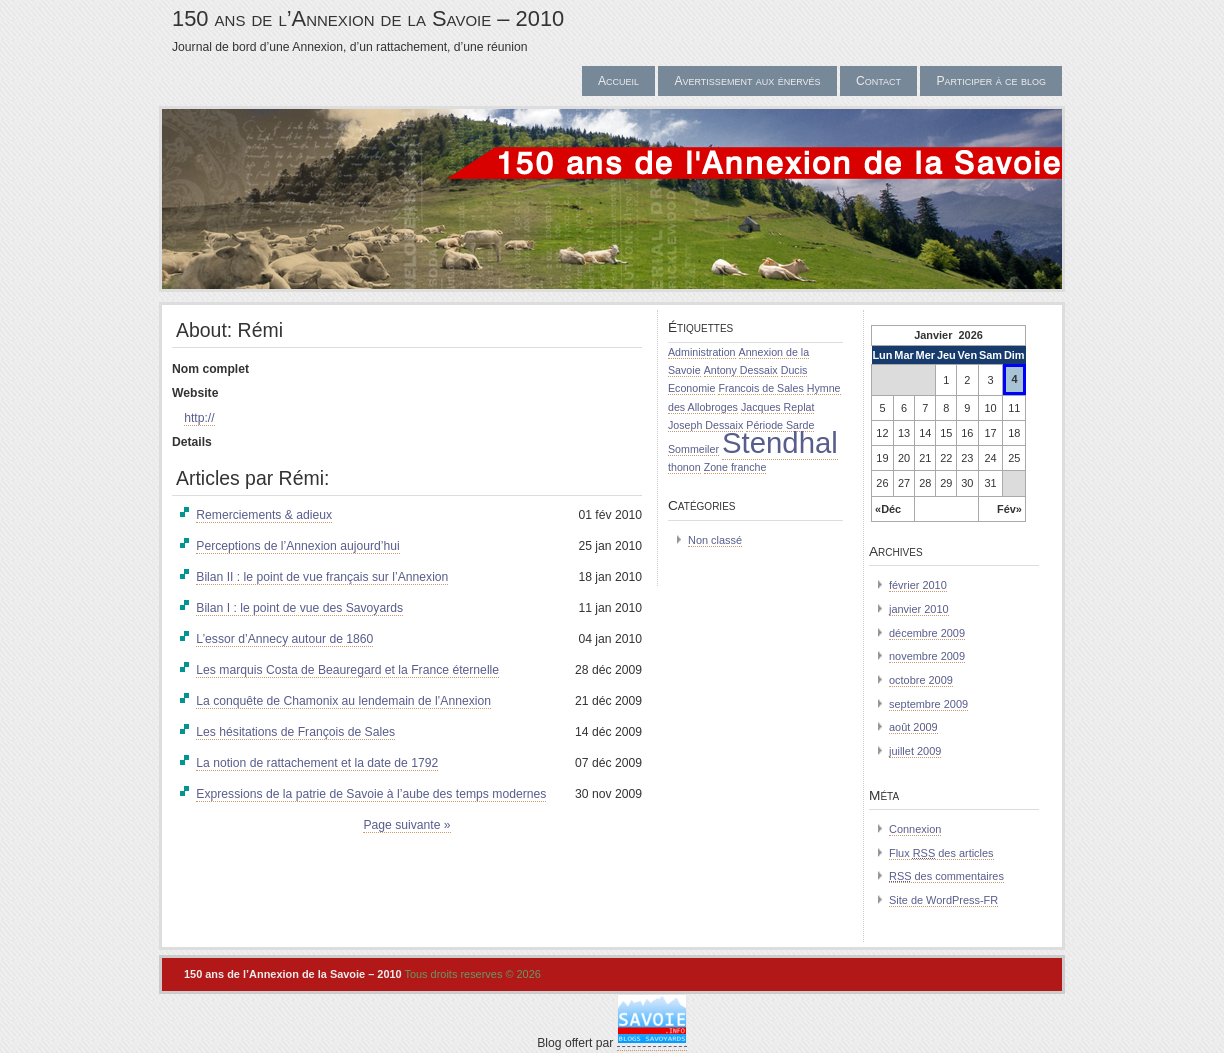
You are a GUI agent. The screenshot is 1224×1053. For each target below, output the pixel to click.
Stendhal (780, 442)
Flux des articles (941, 853)
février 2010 (918, 585)
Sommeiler (693, 449)
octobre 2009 (921, 680)
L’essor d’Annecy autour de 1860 (284, 639)
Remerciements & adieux (264, 515)
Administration (702, 352)
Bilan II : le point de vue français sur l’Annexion (322, 577)
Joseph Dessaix (705, 425)
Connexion (915, 829)
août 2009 (913, 727)
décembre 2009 (927, 633)
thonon (684, 467)
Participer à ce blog (991, 81)
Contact (878, 81)
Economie (691, 388)
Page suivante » (406, 825)
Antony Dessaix (741, 370)
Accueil (618, 81)
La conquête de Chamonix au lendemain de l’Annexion (343, 701)
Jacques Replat (777, 407)
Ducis (794, 370)
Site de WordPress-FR (943, 900)
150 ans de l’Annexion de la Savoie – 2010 (368, 18)
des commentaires (946, 876)
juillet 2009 (915, 751)
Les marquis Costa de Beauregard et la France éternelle (347, 670)
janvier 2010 (919, 609)
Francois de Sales (760, 388)
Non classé (715, 540)
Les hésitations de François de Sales (295, 732)
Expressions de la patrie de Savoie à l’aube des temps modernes (371, 794)
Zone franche (735, 467)
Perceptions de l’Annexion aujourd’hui (297, 546)
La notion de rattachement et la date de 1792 (317, 763)
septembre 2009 (928, 704)
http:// (199, 418)
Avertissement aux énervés (747, 81)
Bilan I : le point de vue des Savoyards (299, 608)
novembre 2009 (927, 656)
